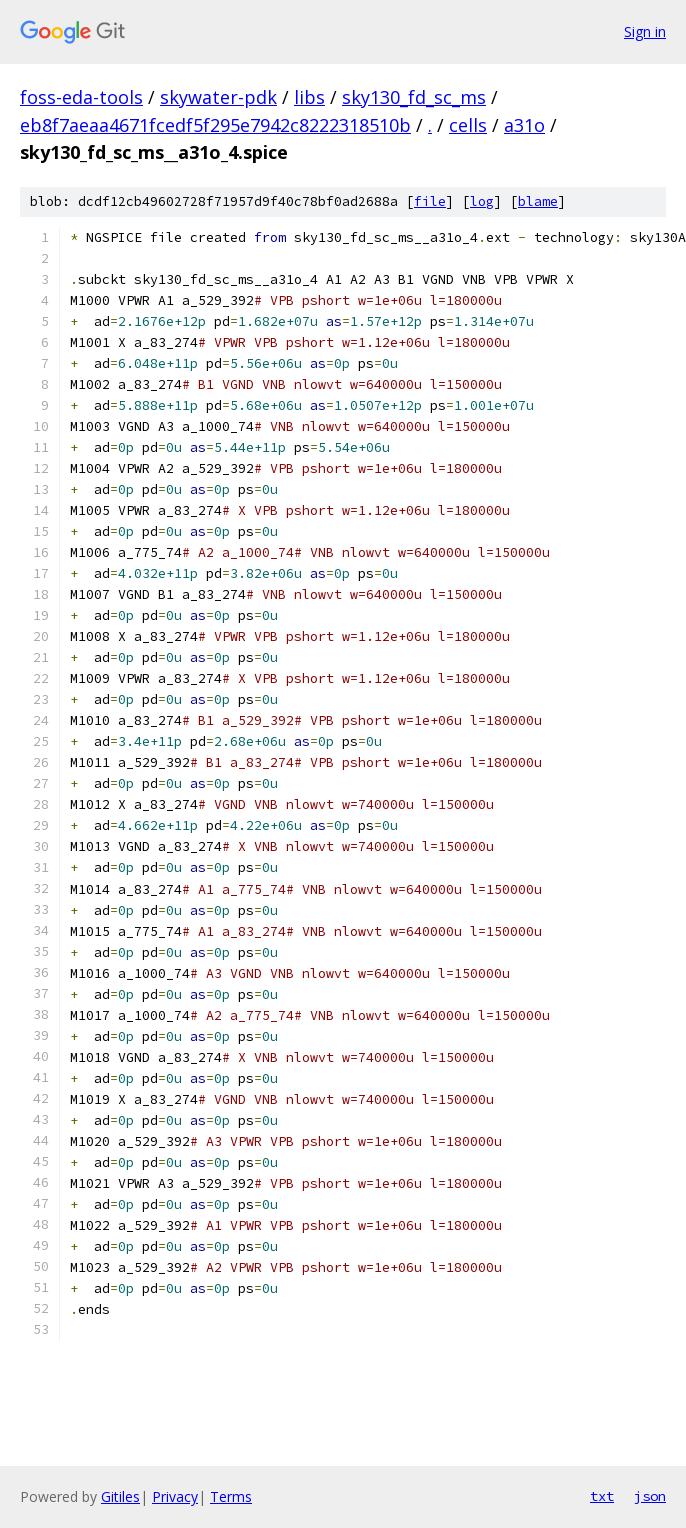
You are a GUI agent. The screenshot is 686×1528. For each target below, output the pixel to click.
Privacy (175, 1496)
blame (538, 201)
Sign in (645, 31)
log (482, 201)
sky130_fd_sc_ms (414, 97)
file (430, 201)
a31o (524, 125)
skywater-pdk (218, 97)
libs (309, 97)
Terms (231, 1496)
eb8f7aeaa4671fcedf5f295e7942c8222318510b (215, 125)
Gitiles (120, 1496)
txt (602, 1496)
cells (468, 125)
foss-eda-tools (81, 97)
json (650, 1496)
